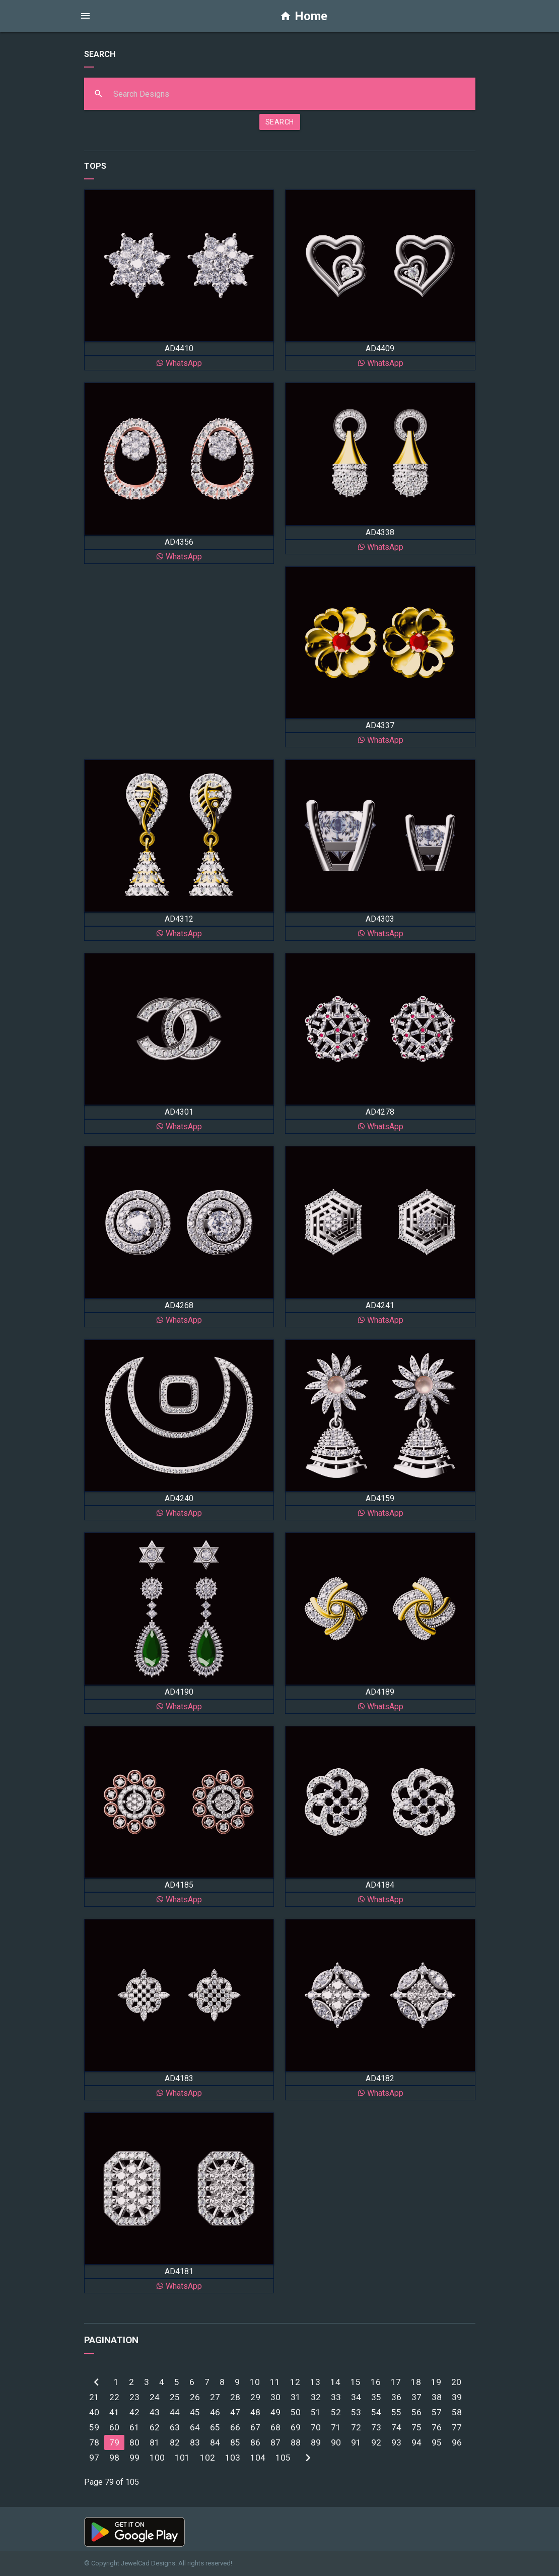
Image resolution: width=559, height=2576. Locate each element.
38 (437, 2397)
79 (114, 2442)
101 (182, 2458)
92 (376, 2442)
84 (215, 2442)
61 (134, 2427)
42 (134, 2412)
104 (257, 2458)
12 (295, 2382)
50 (296, 2412)
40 (94, 2412)
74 (396, 2427)
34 (356, 2397)
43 (155, 2412)
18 (416, 2382)
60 (114, 2427)
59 (94, 2427)
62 (155, 2427)
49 (275, 2412)
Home (303, 16)
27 (215, 2397)
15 (356, 2382)
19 (436, 2382)
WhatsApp (179, 363)
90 (336, 2442)
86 (255, 2442)
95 (437, 2442)
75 (416, 2427)
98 (114, 2458)
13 (315, 2382)
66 (235, 2427)
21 (94, 2397)
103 (232, 2458)
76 (437, 2427)
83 (195, 2442)
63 (175, 2427)
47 (235, 2412)
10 (255, 2382)
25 (175, 2397)
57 (437, 2412)
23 (134, 2397)
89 (316, 2442)
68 (275, 2427)
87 (275, 2442)
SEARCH (279, 122)
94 (416, 2442)
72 (356, 2427)
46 (215, 2412)
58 (457, 2412)
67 (255, 2427)
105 (283, 2458)
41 (114, 2412)
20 (456, 2382)
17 (396, 2382)
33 (336, 2397)
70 (316, 2427)
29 (255, 2397)
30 (275, 2397)
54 (376, 2412)
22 (114, 2397)
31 (296, 2397)
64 (195, 2427)
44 (175, 2412)
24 (155, 2397)
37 (416, 2397)
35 (376, 2397)
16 (376, 2382)
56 (416, 2412)
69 (296, 2427)
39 (457, 2397)
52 (336, 2412)
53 (356, 2412)
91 (356, 2442)
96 (457, 2442)
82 (175, 2442)
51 (316, 2412)
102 (207, 2458)
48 (255, 2412)
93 (396, 2442)
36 (396, 2397)
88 (296, 2442)
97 (94, 2458)
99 (134, 2458)
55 (396, 2412)
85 (235, 2442)
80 (134, 2442)
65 (215, 2427)
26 (195, 2397)
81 (155, 2442)
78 (94, 2442)
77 (457, 2427)
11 (275, 2382)
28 (235, 2397)
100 (157, 2458)
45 (195, 2412)
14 (335, 2382)
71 (336, 2427)
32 (316, 2397)
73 (376, 2427)
